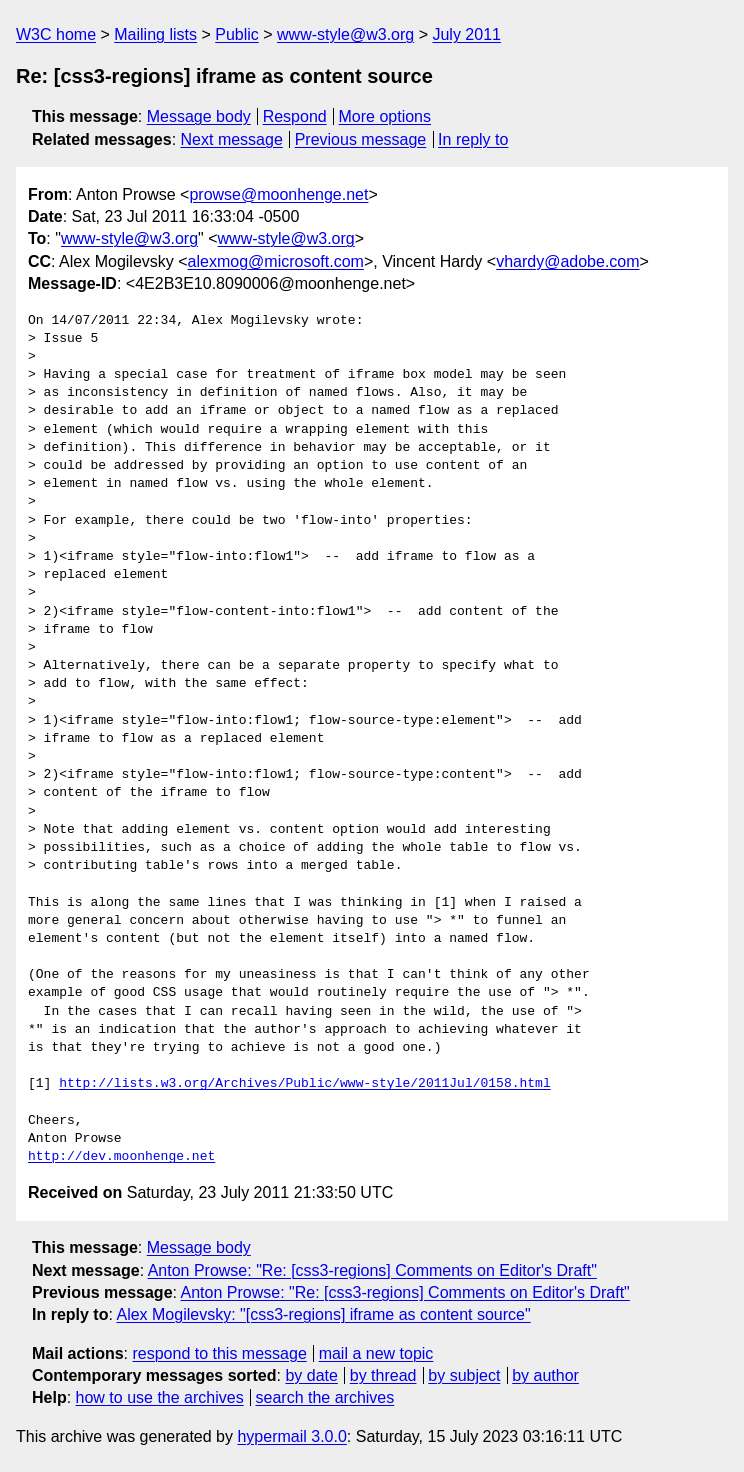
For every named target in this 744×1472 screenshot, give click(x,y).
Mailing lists (155, 34)
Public (237, 34)
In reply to (473, 139)
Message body (199, 116)
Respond (295, 116)
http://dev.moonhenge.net (121, 1157)
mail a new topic (376, 1353)
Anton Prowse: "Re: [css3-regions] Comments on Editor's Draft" (372, 1270)
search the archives (325, 1397)
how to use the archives (160, 1397)
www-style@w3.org (345, 34)
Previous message (361, 139)
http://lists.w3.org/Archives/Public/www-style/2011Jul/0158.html (304, 1084)
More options (385, 116)
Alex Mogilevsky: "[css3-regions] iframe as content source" (323, 1314)
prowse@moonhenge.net (278, 194)
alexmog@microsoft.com (276, 261)
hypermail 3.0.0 (291, 1436)
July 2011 (466, 34)
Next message (232, 139)
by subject (464, 1375)
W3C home (56, 34)
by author (545, 1375)
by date (311, 1375)
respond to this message (219, 1353)
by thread (383, 1375)
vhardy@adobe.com (567, 261)
